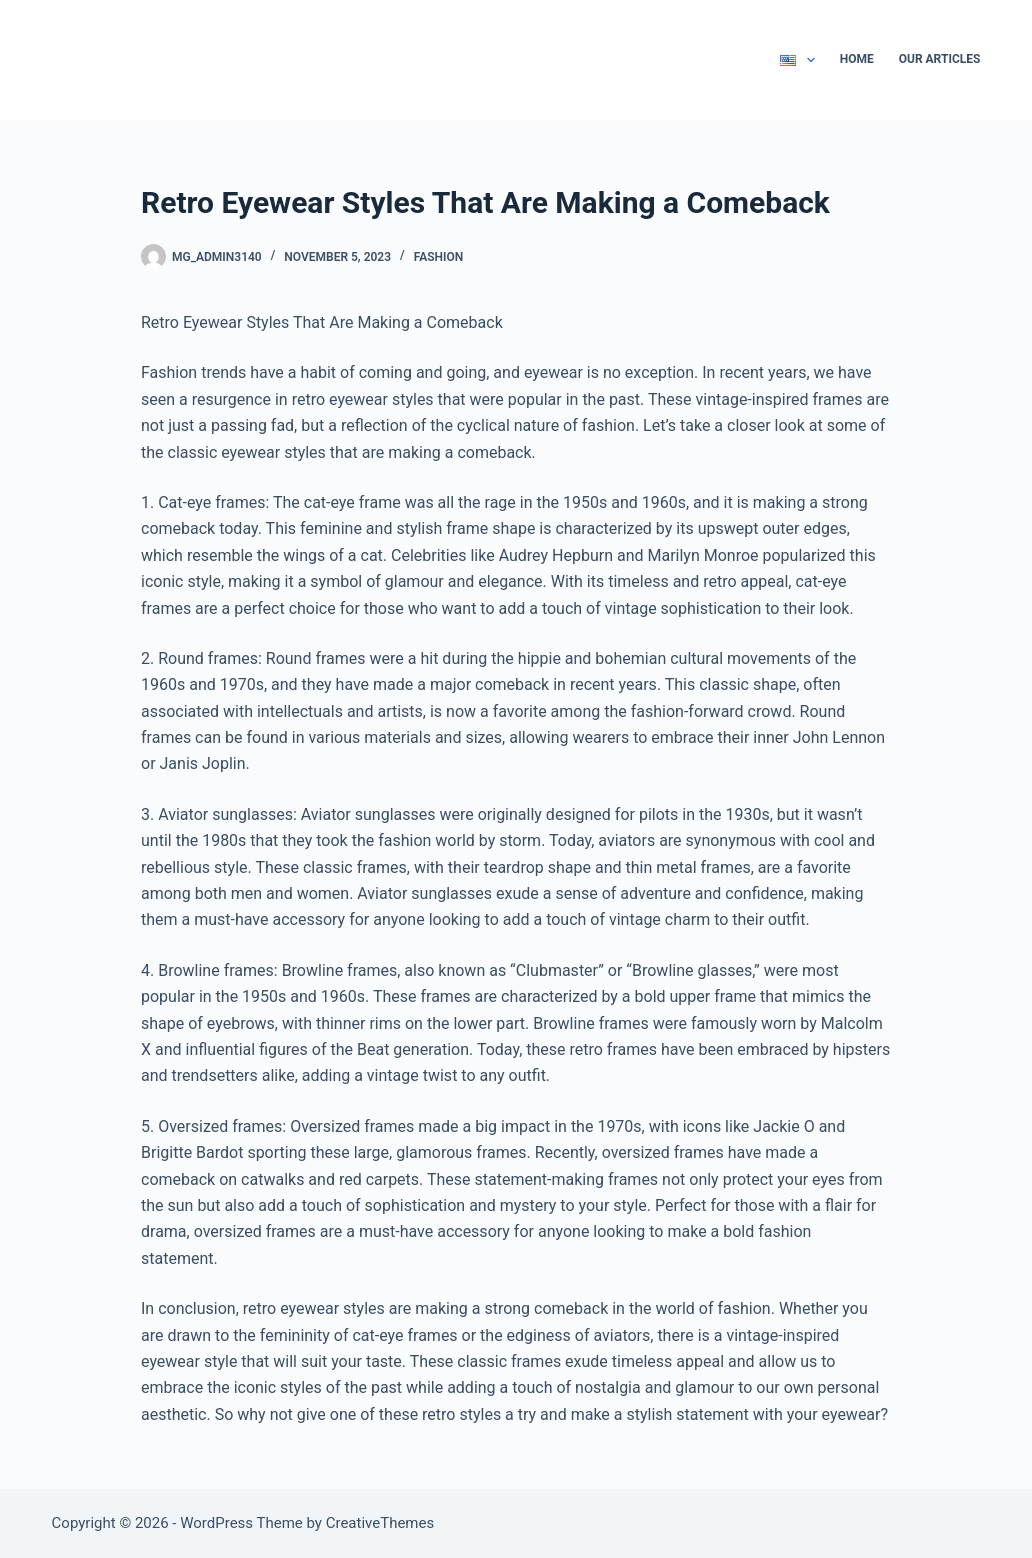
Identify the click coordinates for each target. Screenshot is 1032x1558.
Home (857, 59)
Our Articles (940, 59)
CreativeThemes (380, 1523)
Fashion (439, 257)
